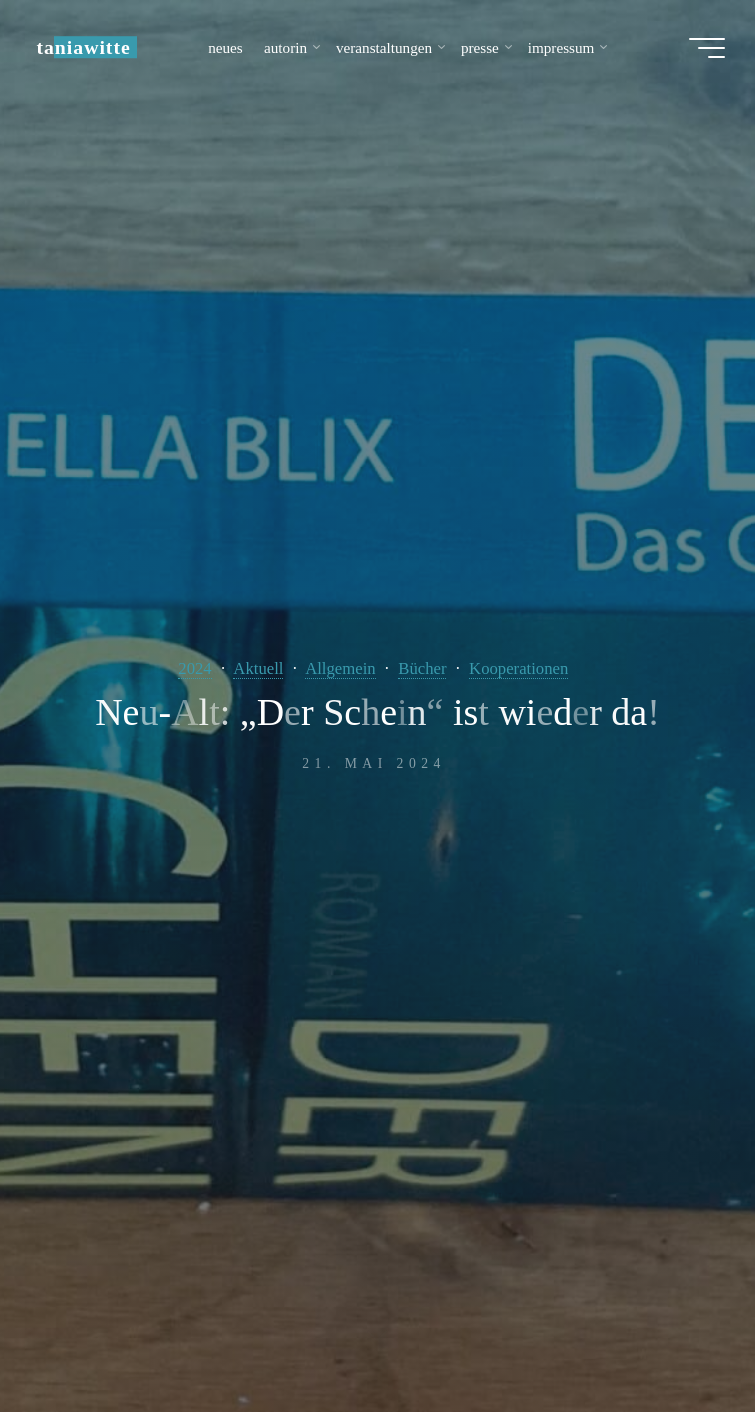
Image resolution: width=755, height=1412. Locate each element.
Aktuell (258, 668)
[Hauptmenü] (707, 48)
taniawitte (83, 47)
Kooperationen (518, 668)
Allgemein (340, 668)
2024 (194, 668)
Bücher (422, 668)
